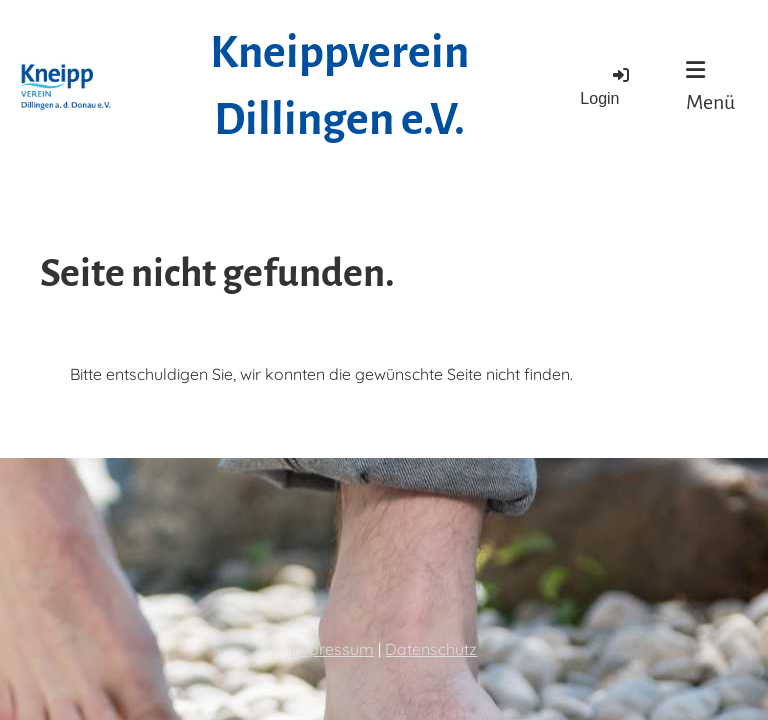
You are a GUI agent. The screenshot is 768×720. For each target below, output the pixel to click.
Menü (710, 86)
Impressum (332, 649)
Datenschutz (431, 649)
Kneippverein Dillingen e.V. (339, 86)
